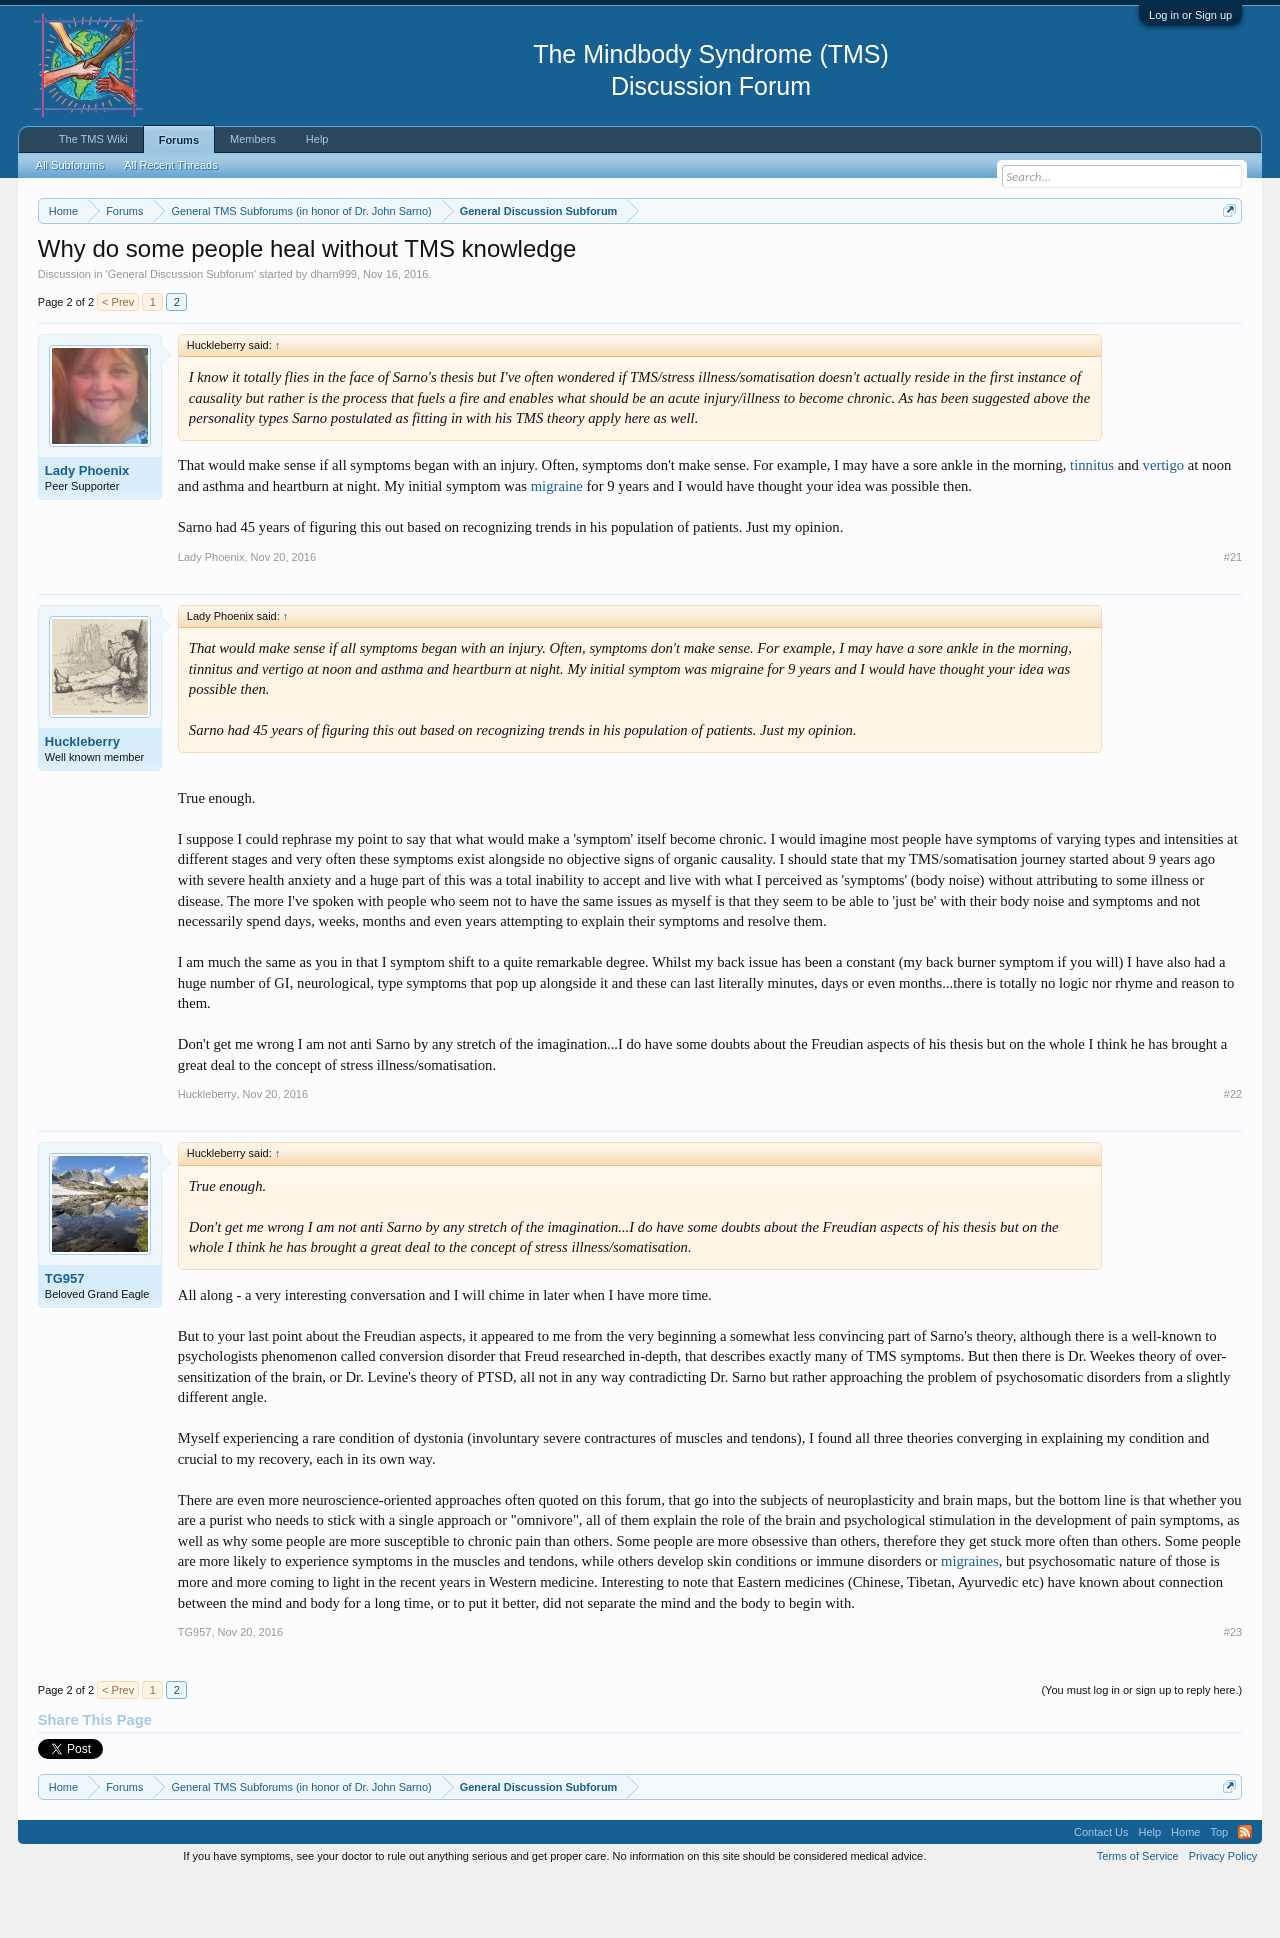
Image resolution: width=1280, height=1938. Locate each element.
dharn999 (333, 334)
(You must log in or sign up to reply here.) (1141, 1750)
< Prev (118, 362)
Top (1219, 1892)
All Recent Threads (170, 165)
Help (317, 139)
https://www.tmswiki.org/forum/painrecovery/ (953, 259)
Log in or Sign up (1190, 15)
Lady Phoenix (87, 530)
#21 (1233, 617)
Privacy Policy (1223, 1916)
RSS (1245, 1892)
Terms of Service (1138, 1916)
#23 (1233, 1692)
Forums (179, 140)
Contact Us (1101, 1892)
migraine (557, 546)
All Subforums (70, 165)
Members (253, 139)
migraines (970, 1622)
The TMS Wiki (93, 139)
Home (1185, 1892)
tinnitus (1092, 526)
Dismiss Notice (1225, 257)
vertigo (1164, 526)
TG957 (65, 1339)
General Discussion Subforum (181, 334)
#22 (1233, 1154)
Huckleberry (82, 801)
